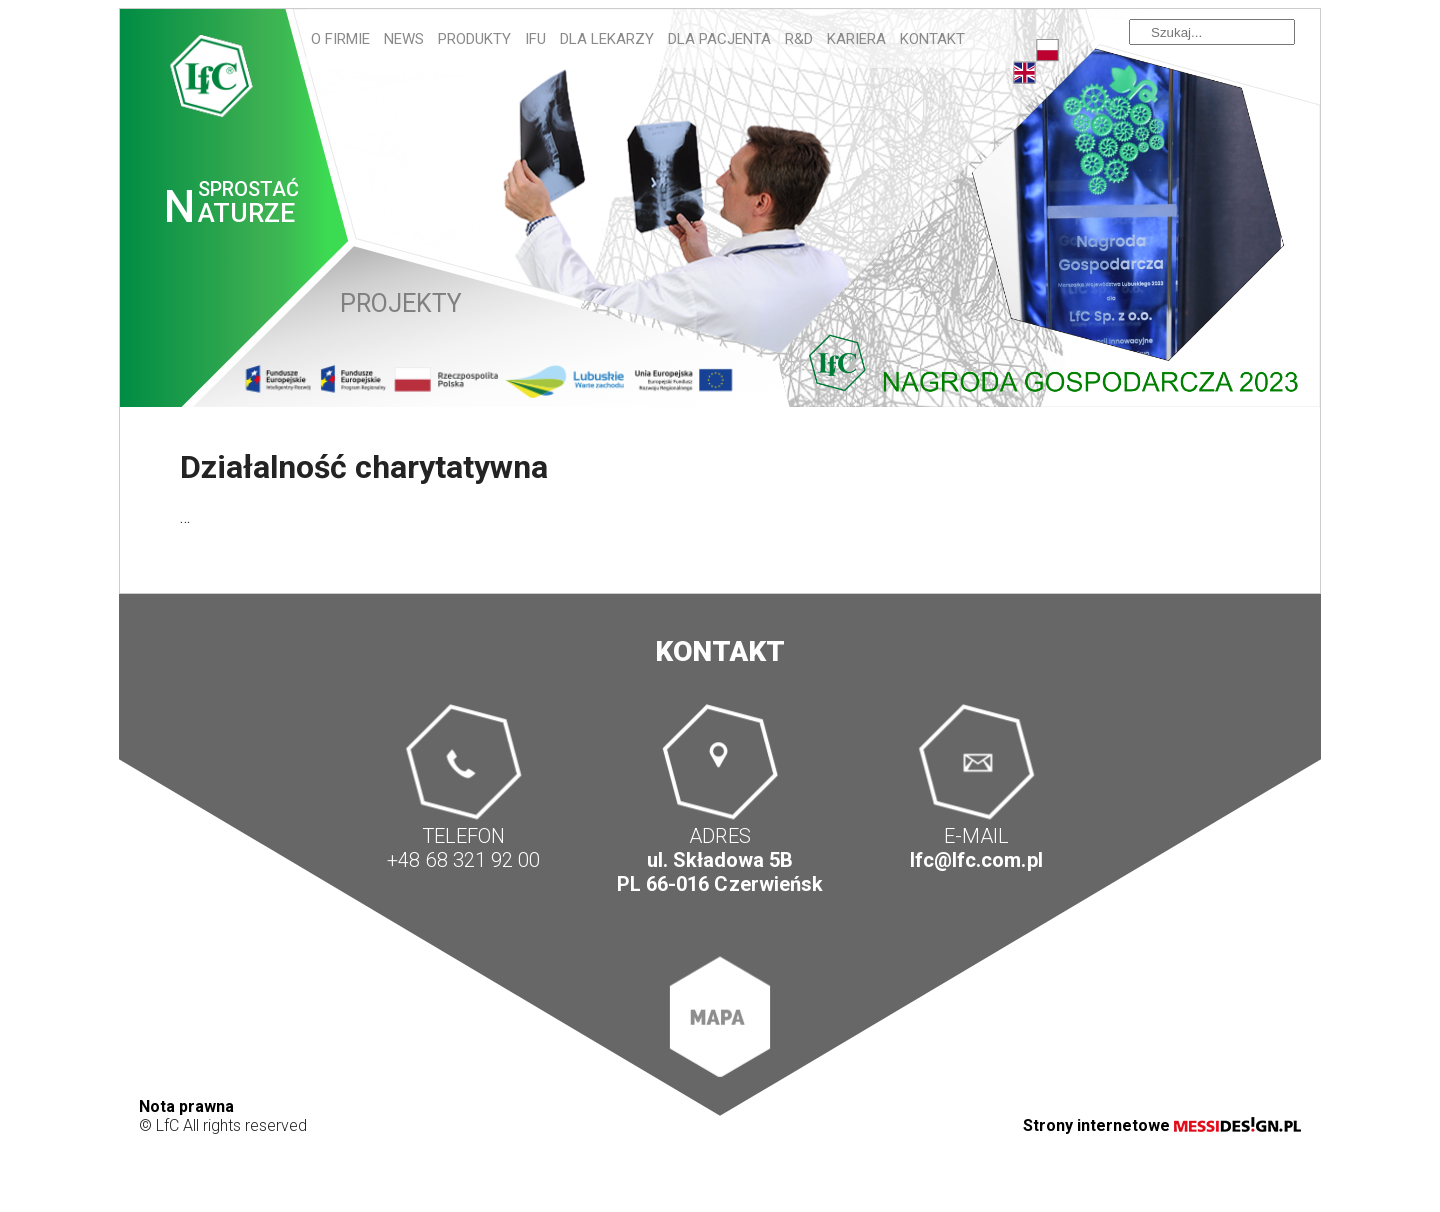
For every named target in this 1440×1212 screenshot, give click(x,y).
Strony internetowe (1162, 1125)
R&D (799, 39)
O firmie (340, 39)
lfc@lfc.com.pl (976, 860)
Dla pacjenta (719, 39)
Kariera (856, 39)
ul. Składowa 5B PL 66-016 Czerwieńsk (719, 872)
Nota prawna (186, 1106)
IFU (535, 39)
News (404, 39)
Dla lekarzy (607, 39)
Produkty (474, 39)
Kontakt (932, 39)
